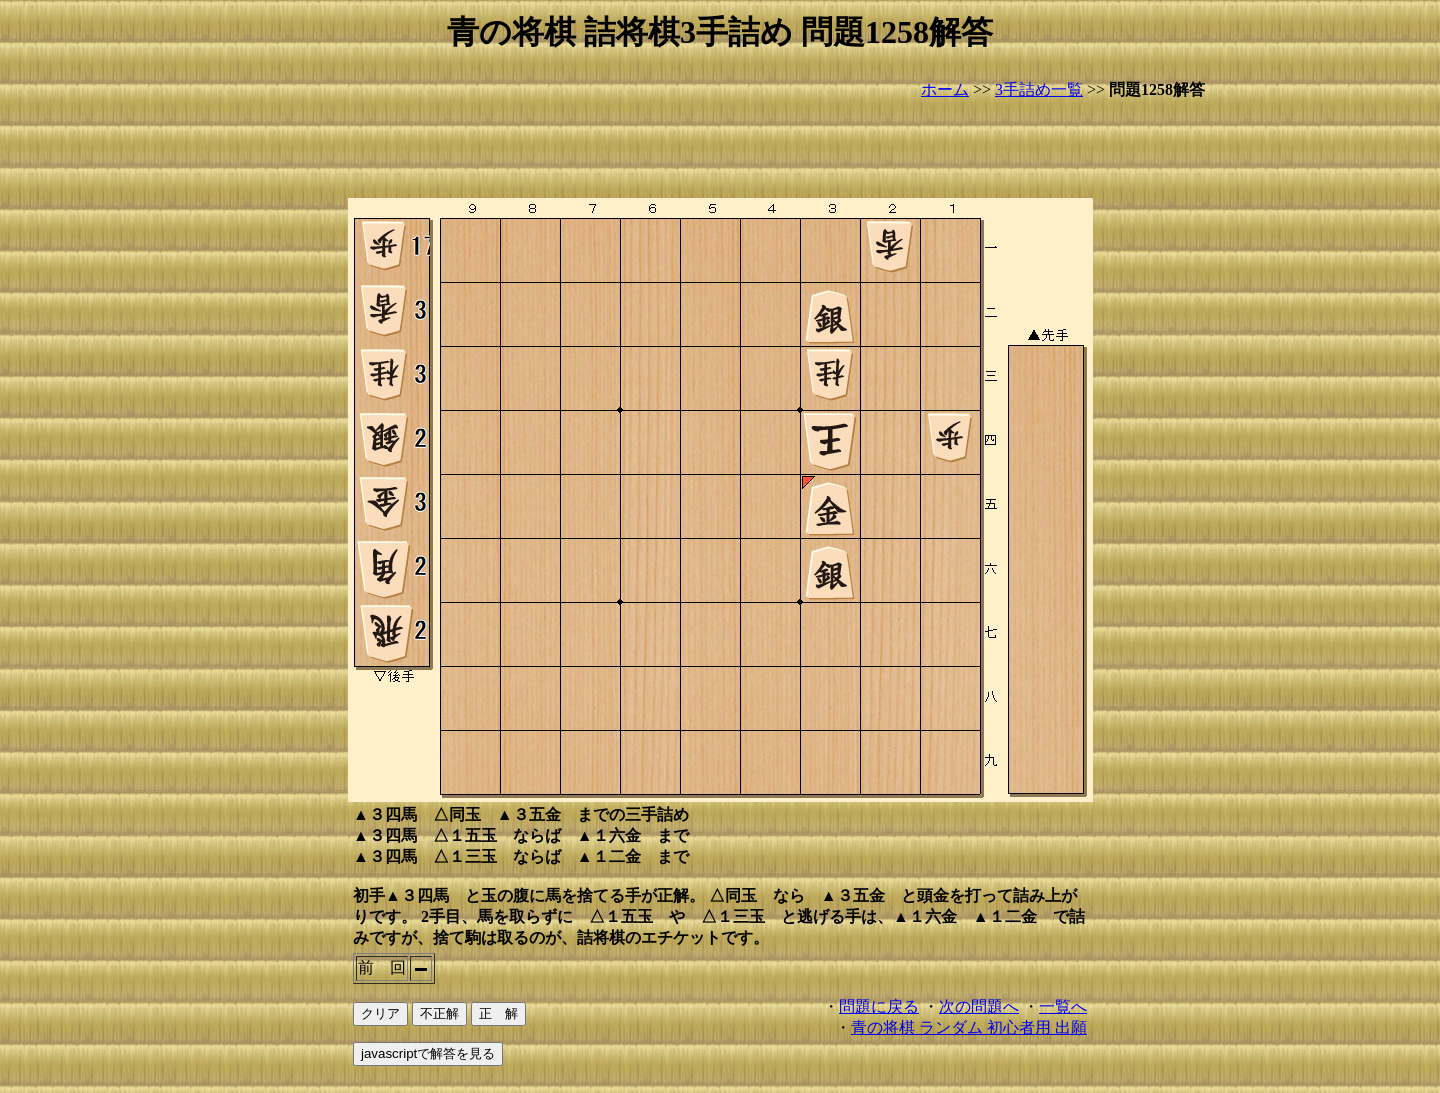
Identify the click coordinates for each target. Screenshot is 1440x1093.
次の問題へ (979, 1006)
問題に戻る (879, 1006)
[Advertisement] (720, 150)
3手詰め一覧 (1039, 89)
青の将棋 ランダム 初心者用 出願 (969, 1027)
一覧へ (1063, 1006)
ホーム (945, 89)
